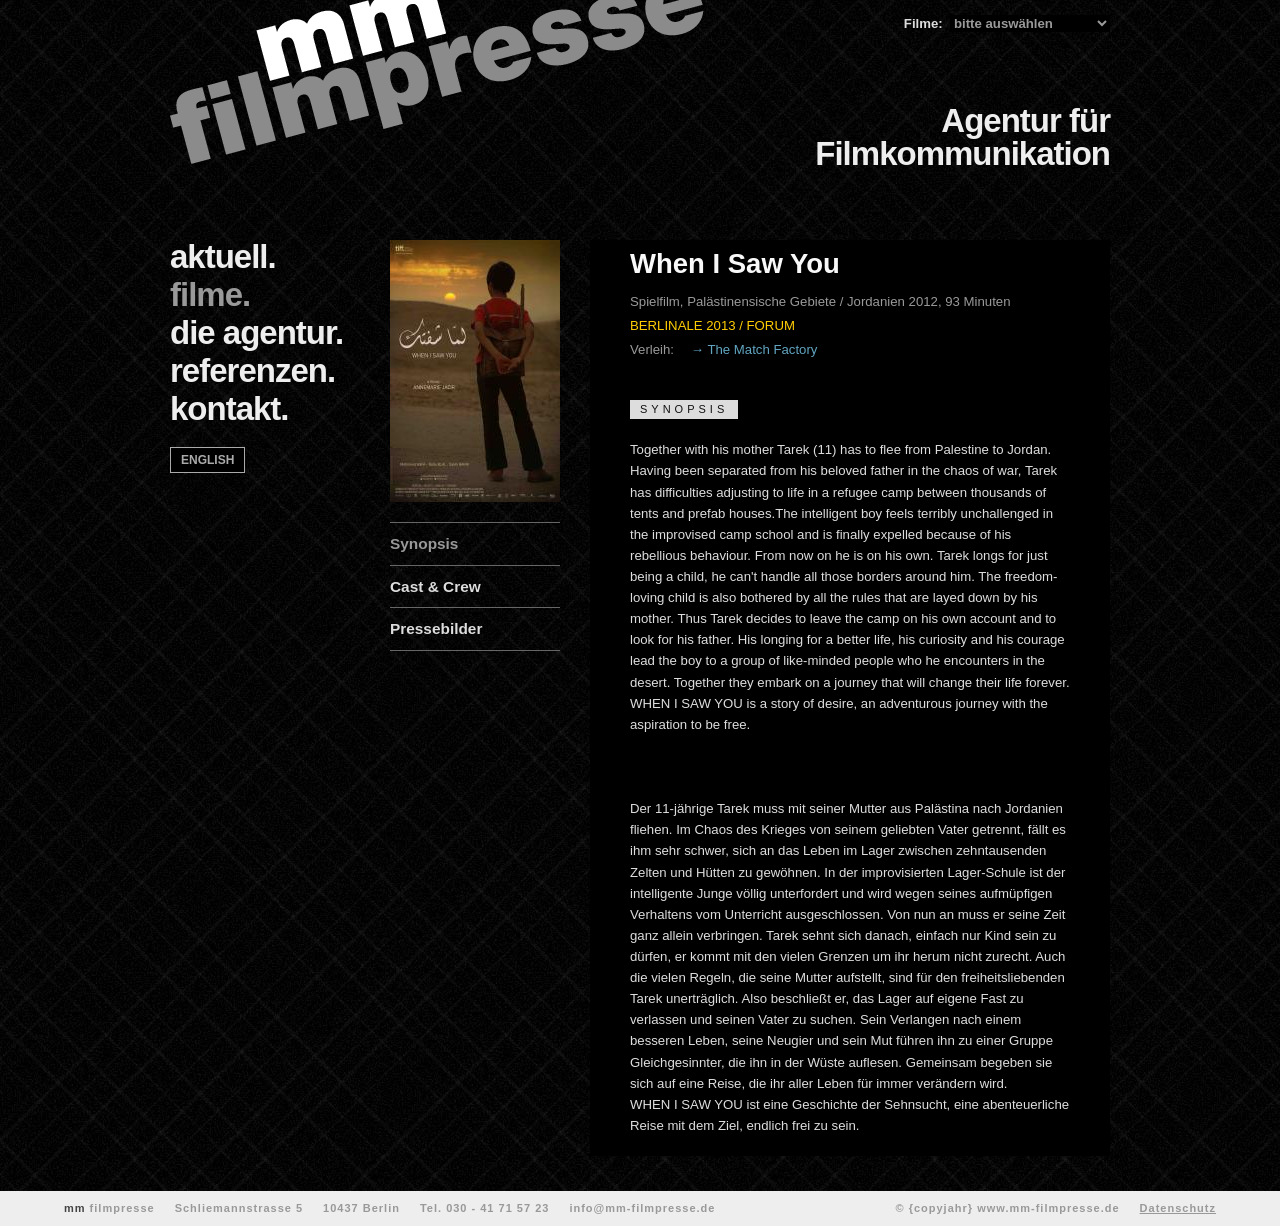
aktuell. (223, 256)
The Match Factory (762, 349)
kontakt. (229, 408)
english (207, 460)
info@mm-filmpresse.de (642, 1208)
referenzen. (252, 370)
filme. (210, 294)
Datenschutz (1178, 1208)
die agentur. (256, 332)
